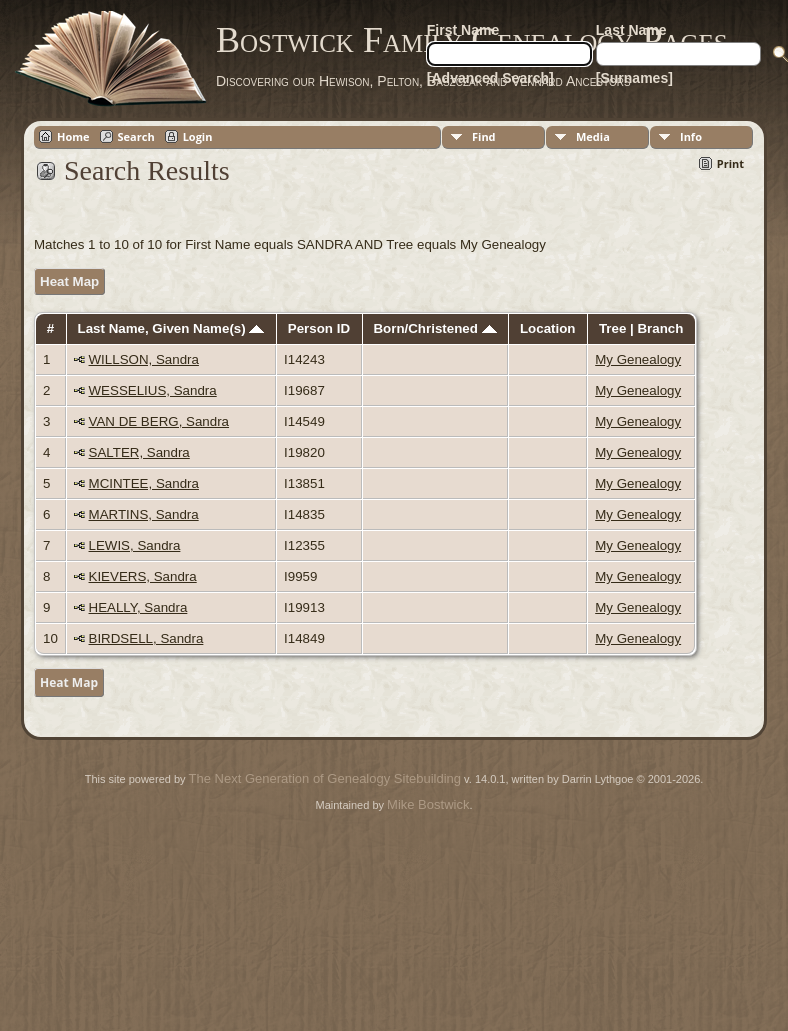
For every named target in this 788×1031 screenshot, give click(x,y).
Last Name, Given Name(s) (171, 328)
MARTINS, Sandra (144, 514)
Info (691, 136)
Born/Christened (434, 328)
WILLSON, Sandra (144, 359)
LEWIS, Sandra (135, 545)
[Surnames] (634, 78)
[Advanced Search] (490, 78)
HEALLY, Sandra (138, 607)
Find (484, 136)
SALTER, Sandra (139, 452)
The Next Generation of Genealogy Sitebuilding (325, 778)
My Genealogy (638, 359)
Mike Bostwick (428, 804)
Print (730, 163)
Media (593, 136)
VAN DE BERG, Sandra (159, 421)
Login (198, 136)
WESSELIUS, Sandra (153, 390)
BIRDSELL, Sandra (146, 638)
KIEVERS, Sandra (143, 576)
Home (73, 136)
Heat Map (69, 281)
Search (136, 136)
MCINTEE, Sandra (144, 483)
